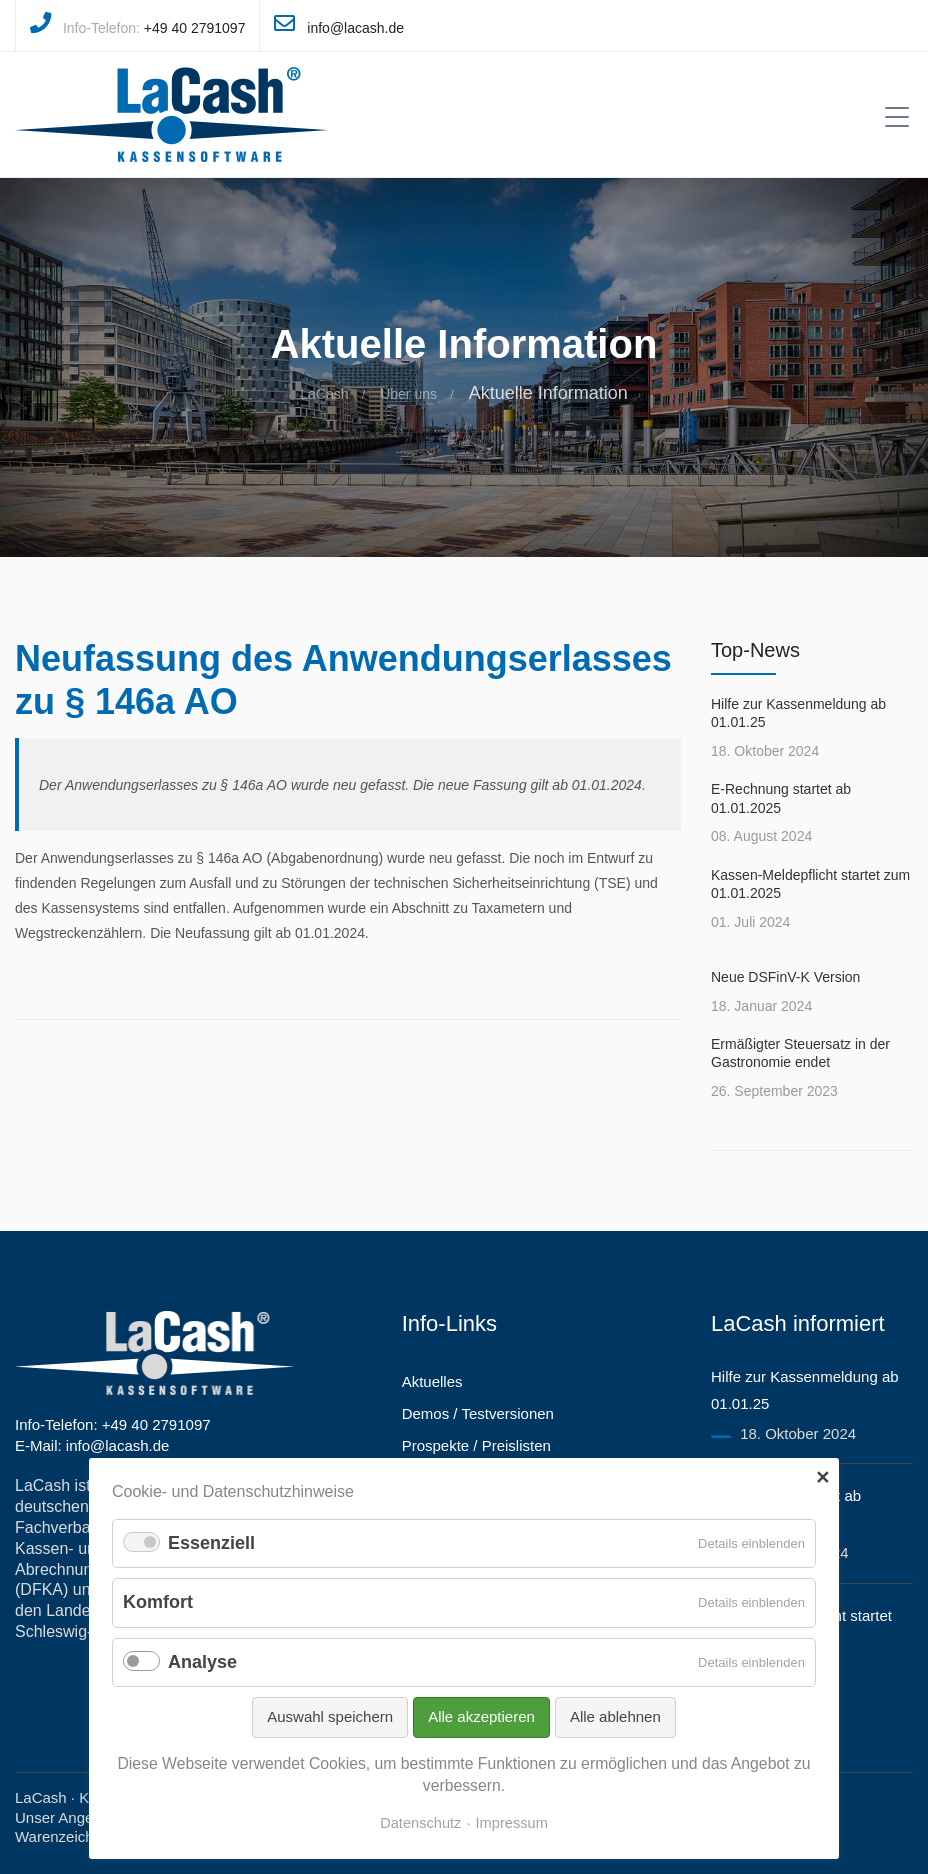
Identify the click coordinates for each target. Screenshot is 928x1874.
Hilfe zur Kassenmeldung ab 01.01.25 (798, 713)
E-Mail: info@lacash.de (92, 1445)
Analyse (202, 1662)
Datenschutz (420, 1823)
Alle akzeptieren (481, 1716)
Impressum (512, 1823)
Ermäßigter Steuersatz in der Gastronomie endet (800, 1053)
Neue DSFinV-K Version (785, 977)
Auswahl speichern (330, 1716)
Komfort (158, 1602)
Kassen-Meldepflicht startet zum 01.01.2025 (810, 884)
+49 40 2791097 (195, 28)
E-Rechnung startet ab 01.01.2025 (781, 798)
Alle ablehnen (615, 1716)
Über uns (408, 394)
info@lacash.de (355, 28)
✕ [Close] (822, 1478)
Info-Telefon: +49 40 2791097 (113, 1424)
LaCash (324, 394)
